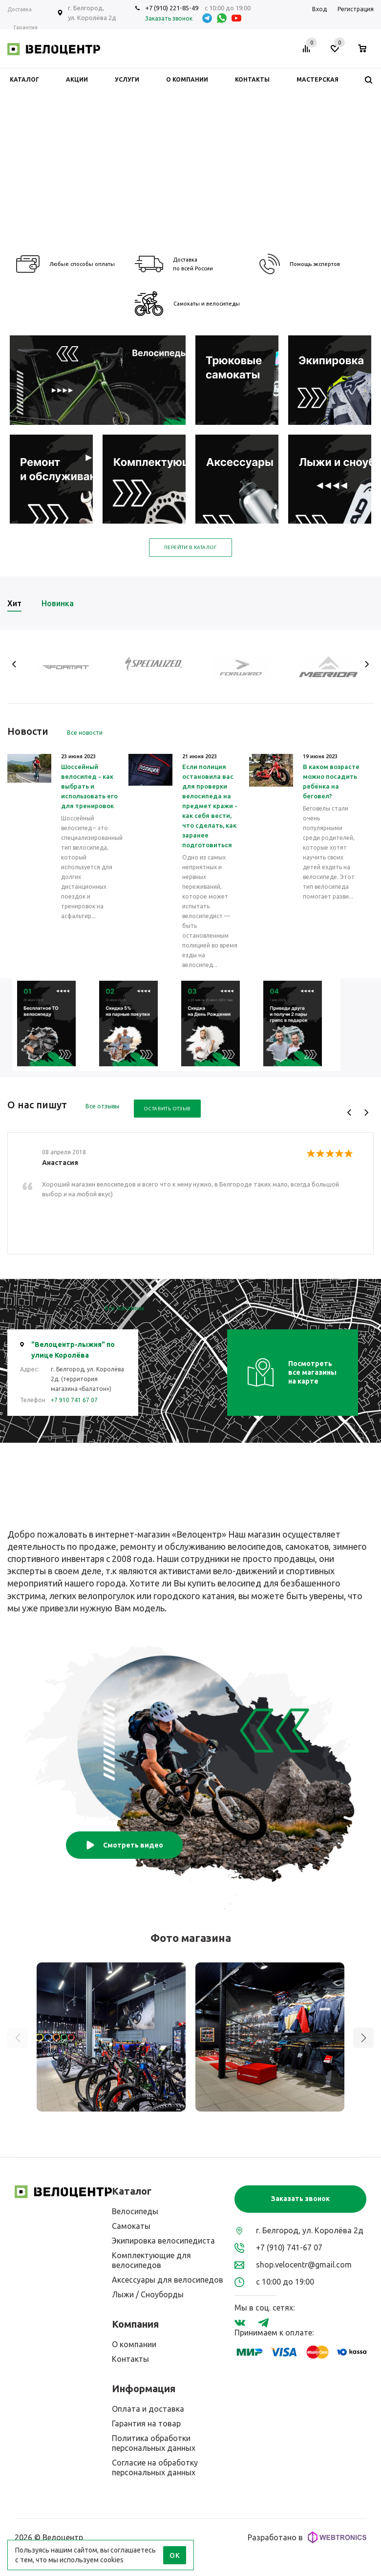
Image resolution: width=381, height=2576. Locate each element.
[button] (363, 2037)
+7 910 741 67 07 (74, 1400)
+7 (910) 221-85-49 (171, 7)
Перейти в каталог (190, 547)
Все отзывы (102, 1106)
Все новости (85, 732)
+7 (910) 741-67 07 (289, 2247)
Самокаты (131, 2226)
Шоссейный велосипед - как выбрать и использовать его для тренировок (89, 786)
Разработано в (307, 2537)
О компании (134, 2344)
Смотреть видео (124, 1845)
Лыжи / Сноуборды (148, 2294)
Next (367, 664)
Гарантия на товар (146, 2423)
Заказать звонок (300, 2198)
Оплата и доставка (148, 2408)
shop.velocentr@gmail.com (304, 2264)
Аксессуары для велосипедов (167, 2279)
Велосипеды (135, 2211)
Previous (14, 664)
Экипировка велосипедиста (163, 2240)
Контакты (130, 2359)
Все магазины (124, 1308)
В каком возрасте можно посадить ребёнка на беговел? (331, 781)
